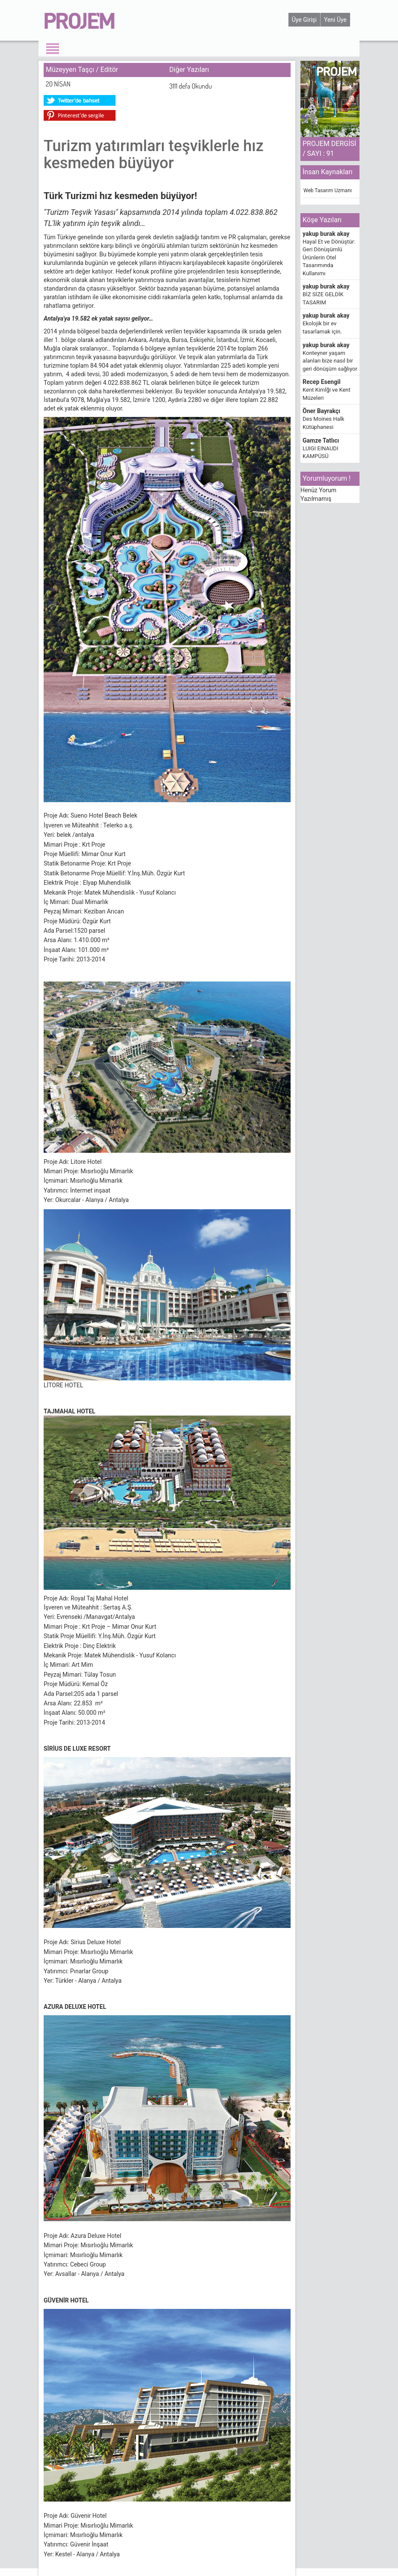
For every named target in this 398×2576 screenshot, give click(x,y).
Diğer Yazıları (189, 69)
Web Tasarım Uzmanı (327, 190)
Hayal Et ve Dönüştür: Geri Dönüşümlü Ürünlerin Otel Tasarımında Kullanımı (329, 257)
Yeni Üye (335, 19)
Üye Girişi (304, 19)
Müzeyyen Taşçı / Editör (82, 69)
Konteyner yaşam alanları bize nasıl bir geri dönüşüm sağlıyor (330, 361)
